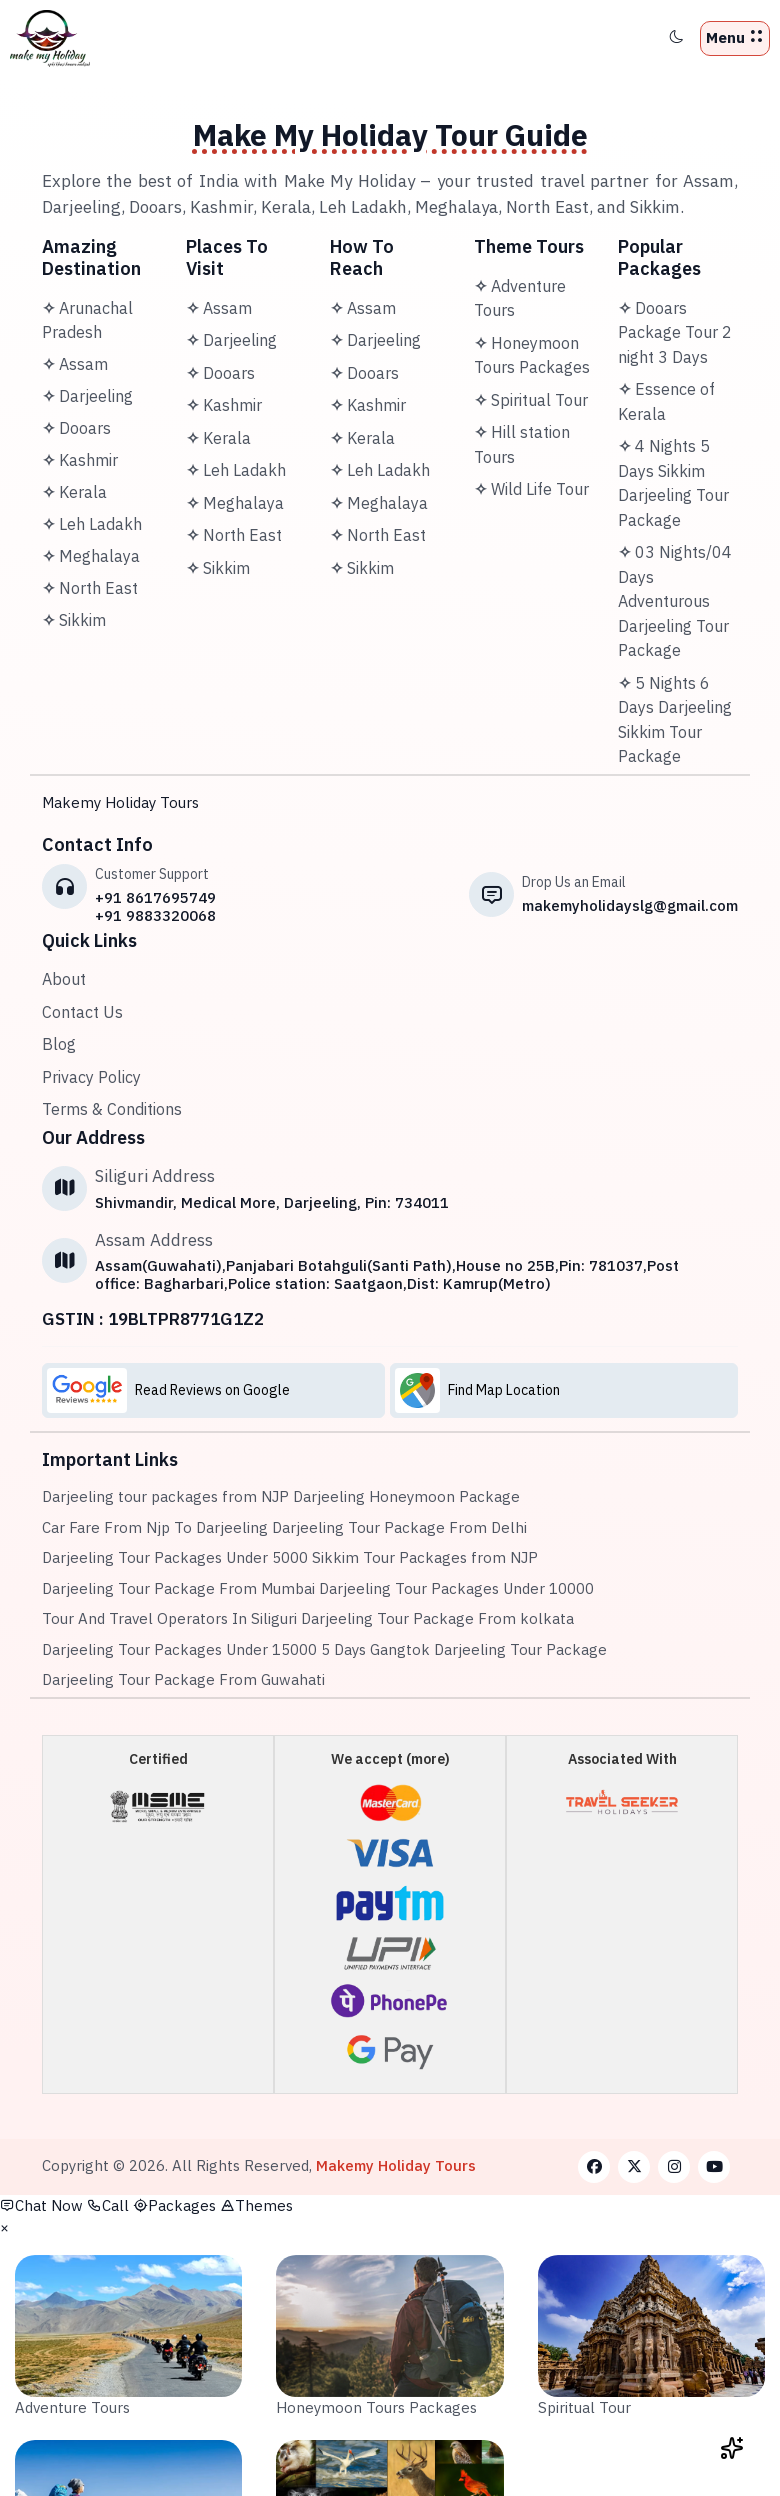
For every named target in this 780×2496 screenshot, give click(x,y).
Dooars (76, 428)
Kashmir (80, 460)
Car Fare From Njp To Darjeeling (155, 1527)
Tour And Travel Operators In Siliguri (169, 1618)
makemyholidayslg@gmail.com (630, 905)
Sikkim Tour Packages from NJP (425, 1557)
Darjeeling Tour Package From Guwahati (183, 1679)
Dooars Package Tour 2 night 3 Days (675, 332)
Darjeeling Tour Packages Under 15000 (179, 1649)
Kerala (74, 492)
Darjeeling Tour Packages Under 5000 (175, 1557)
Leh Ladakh (92, 524)
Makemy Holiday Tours (120, 802)
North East (90, 588)
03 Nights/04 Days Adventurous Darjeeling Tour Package (675, 601)
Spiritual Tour (531, 400)
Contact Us (82, 1012)
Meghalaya (91, 556)
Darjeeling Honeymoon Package (406, 1496)
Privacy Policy (91, 1077)
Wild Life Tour (531, 489)
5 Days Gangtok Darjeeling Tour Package (464, 1649)
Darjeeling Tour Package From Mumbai (178, 1588)
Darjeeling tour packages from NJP (165, 1496)
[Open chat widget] (732, 2448)
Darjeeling (87, 396)
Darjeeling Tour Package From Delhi (399, 1527)
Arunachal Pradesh (87, 320)
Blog (59, 1044)
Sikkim (74, 620)
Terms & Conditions (112, 1109)
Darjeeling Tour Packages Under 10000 (456, 1588)
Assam (75, 364)
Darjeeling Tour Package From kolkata (437, 1618)
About (64, 979)
